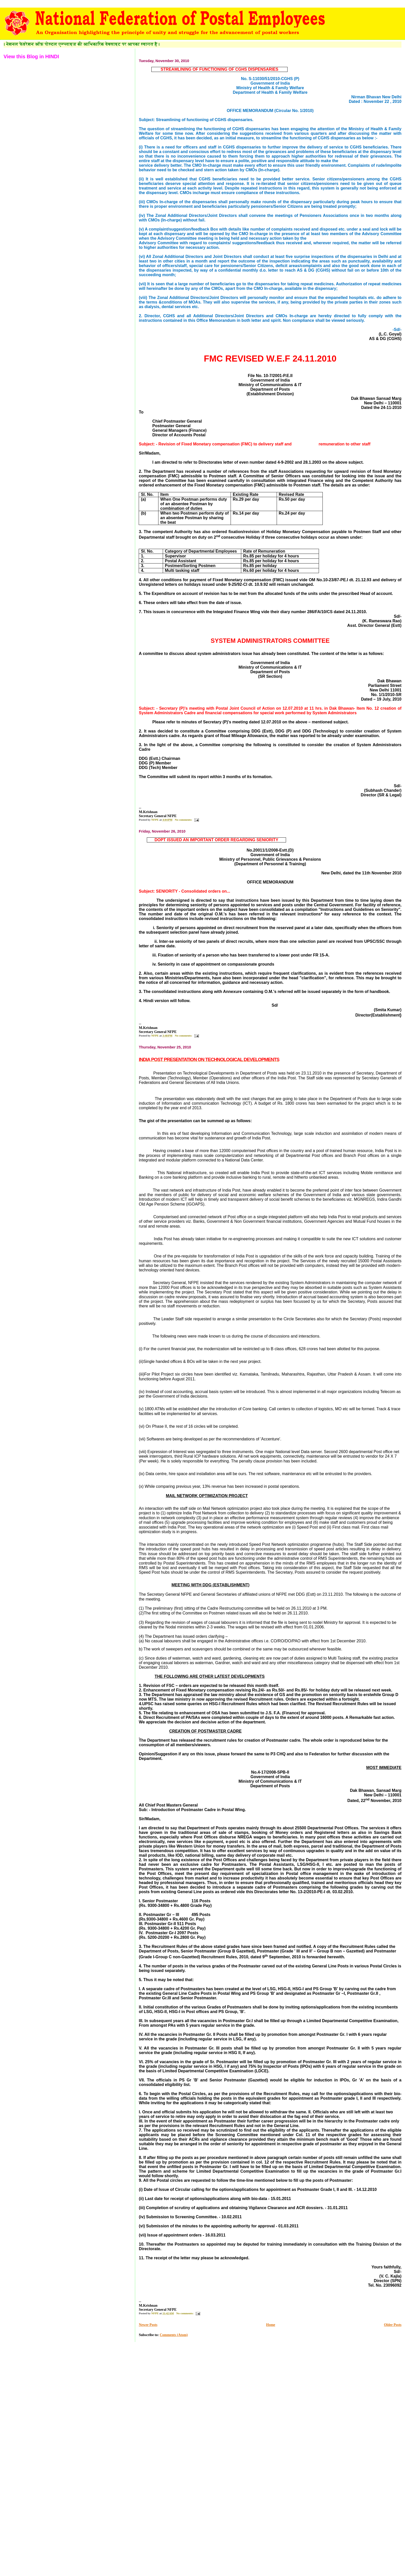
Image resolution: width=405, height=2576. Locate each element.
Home (270, 2325)
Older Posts (392, 2325)
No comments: (184, 819)
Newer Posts (148, 2325)
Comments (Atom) (174, 2335)
